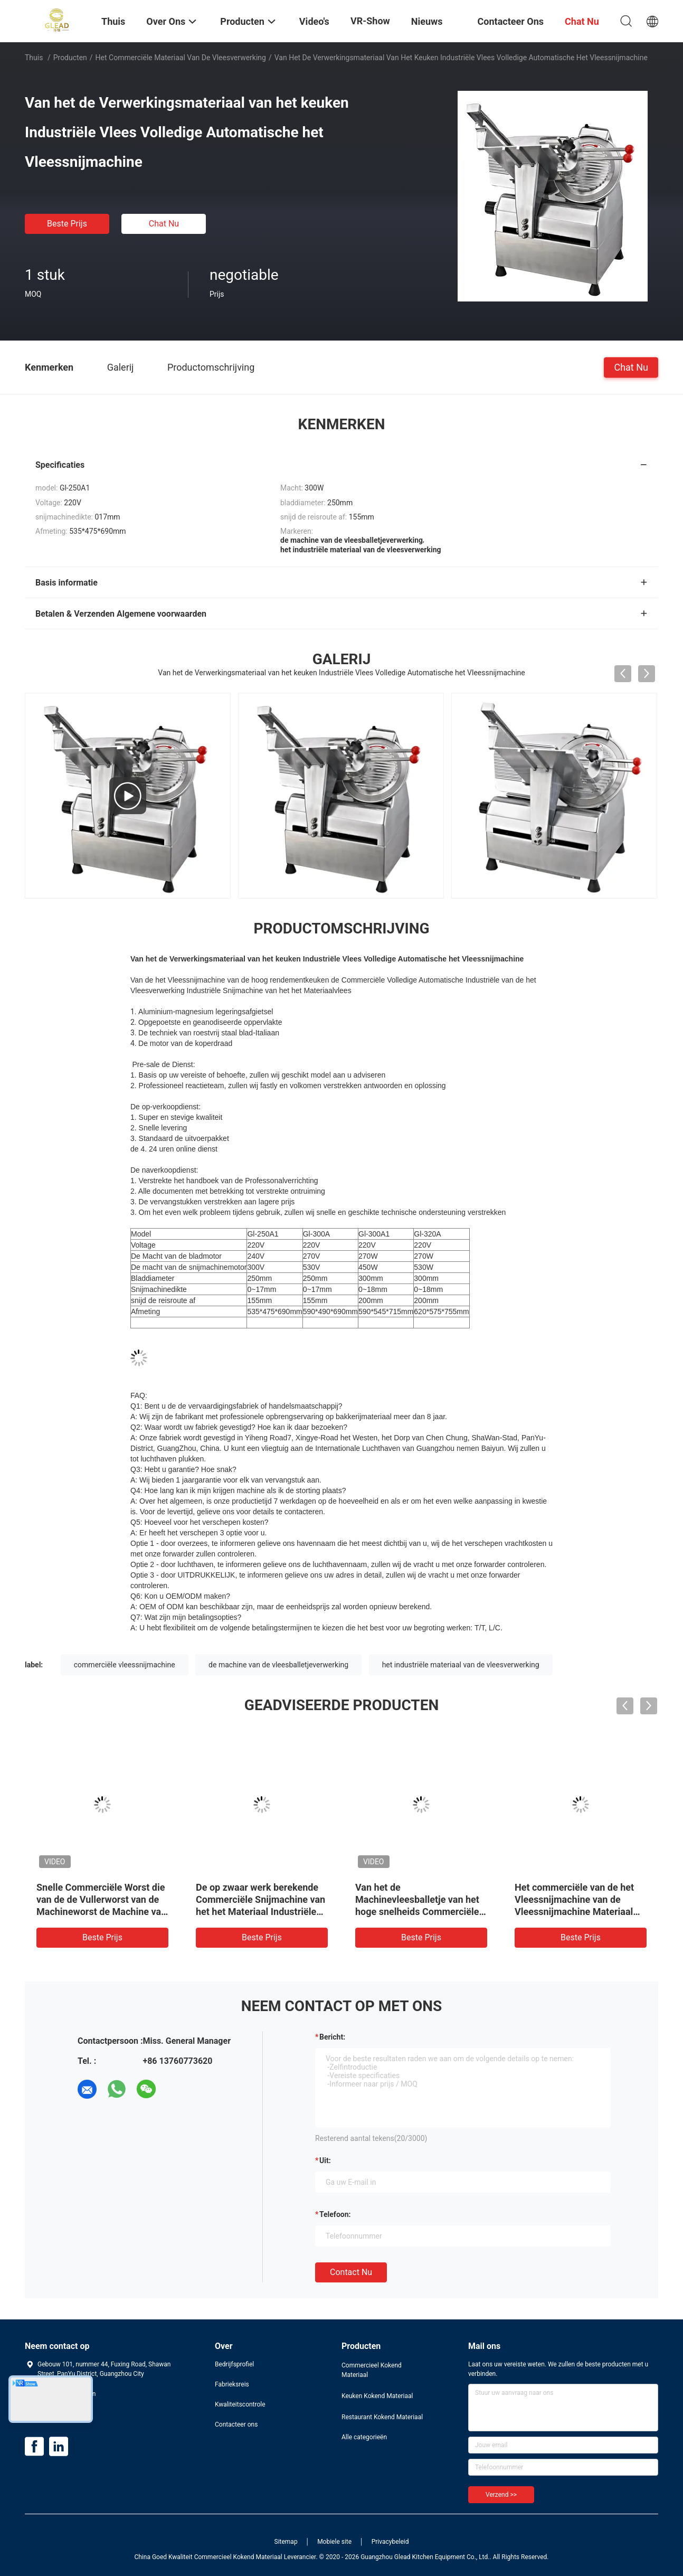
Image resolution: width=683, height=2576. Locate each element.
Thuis (34, 57)
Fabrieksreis (232, 2384)
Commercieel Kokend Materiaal (372, 2370)
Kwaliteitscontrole (240, 2404)
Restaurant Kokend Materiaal (382, 2417)
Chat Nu (164, 224)
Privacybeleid (390, 2541)
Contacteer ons (236, 2424)
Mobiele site (334, 2541)
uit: (325, 2160)
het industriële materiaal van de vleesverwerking (460, 1664)
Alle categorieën (364, 2437)
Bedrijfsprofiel (234, 2364)
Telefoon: (334, 2214)
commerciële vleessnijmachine (124, 1664)
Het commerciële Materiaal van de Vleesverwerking (181, 57)
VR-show (370, 20)
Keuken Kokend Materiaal (377, 2396)
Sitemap (286, 2541)
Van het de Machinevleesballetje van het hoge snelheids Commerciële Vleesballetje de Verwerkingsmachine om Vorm (421, 1911)
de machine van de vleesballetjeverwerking (278, 1664)
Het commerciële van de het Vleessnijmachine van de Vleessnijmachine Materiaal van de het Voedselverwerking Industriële (579, 1911)
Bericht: (332, 2037)
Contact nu (351, 2272)
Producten (70, 57)
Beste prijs (67, 224)
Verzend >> (501, 2494)
